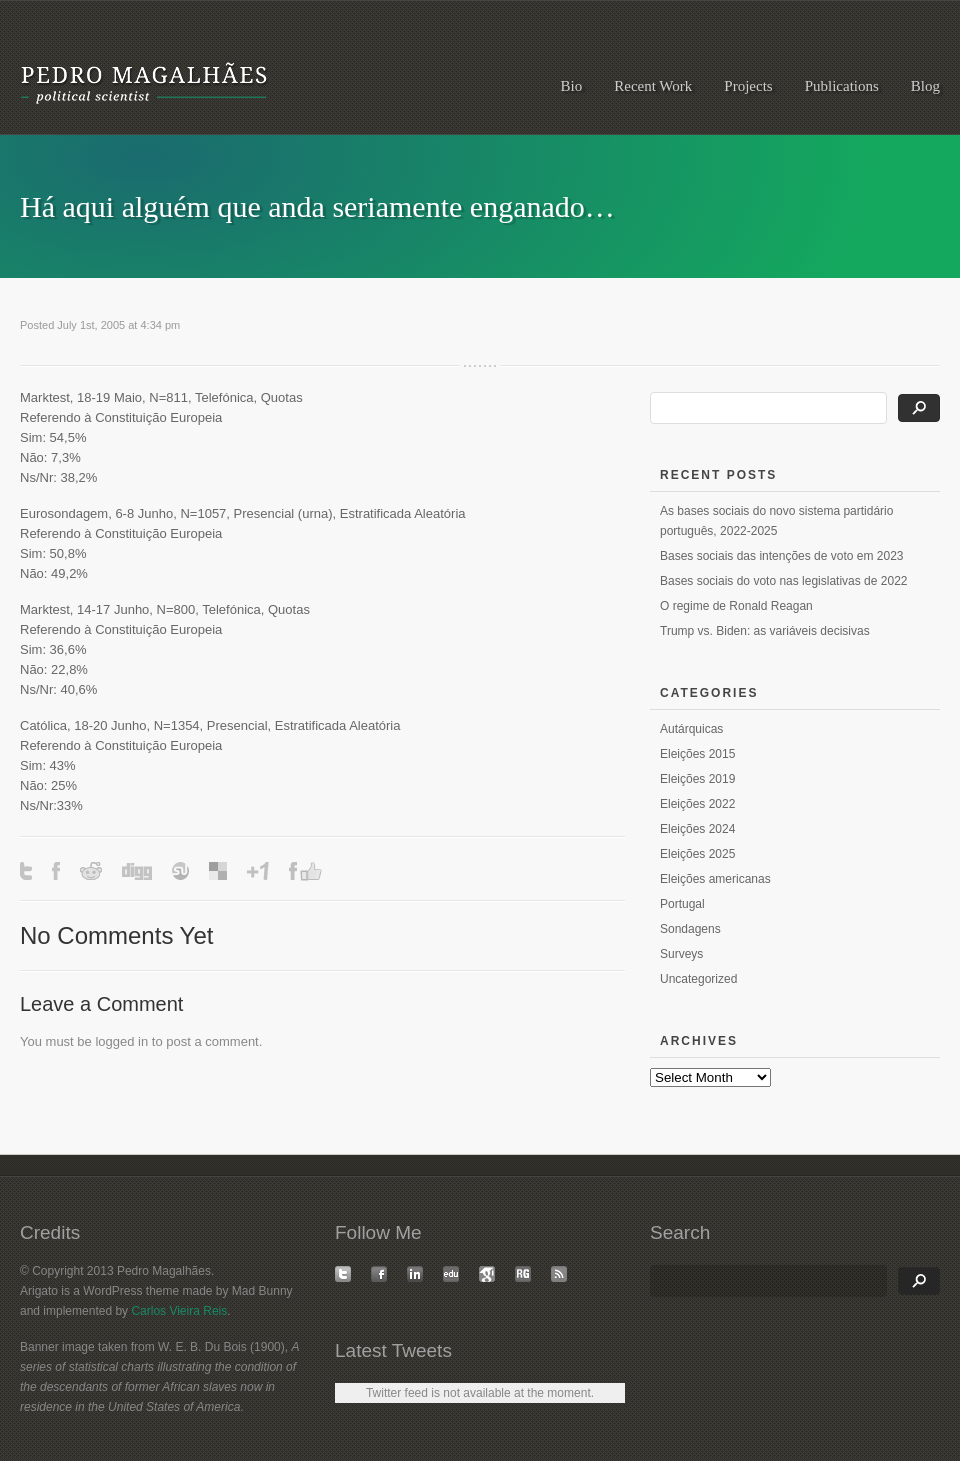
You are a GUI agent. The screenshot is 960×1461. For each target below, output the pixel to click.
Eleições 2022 (697, 804)
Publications (842, 86)
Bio (572, 86)
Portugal (682, 904)
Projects (748, 86)
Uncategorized (698, 979)
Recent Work (653, 86)
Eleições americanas (715, 879)
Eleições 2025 (697, 854)
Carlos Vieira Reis (179, 1311)
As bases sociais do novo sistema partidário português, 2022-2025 (776, 521)
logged (114, 1041)
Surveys (681, 954)
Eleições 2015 (697, 754)
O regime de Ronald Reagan (736, 606)
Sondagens (690, 929)
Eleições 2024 (697, 829)
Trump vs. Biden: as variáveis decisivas (765, 631)
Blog (925, 86)
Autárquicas (691, 729)
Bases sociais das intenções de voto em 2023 (781, 556)
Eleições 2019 (697, 779)
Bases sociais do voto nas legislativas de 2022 (783, 581)
